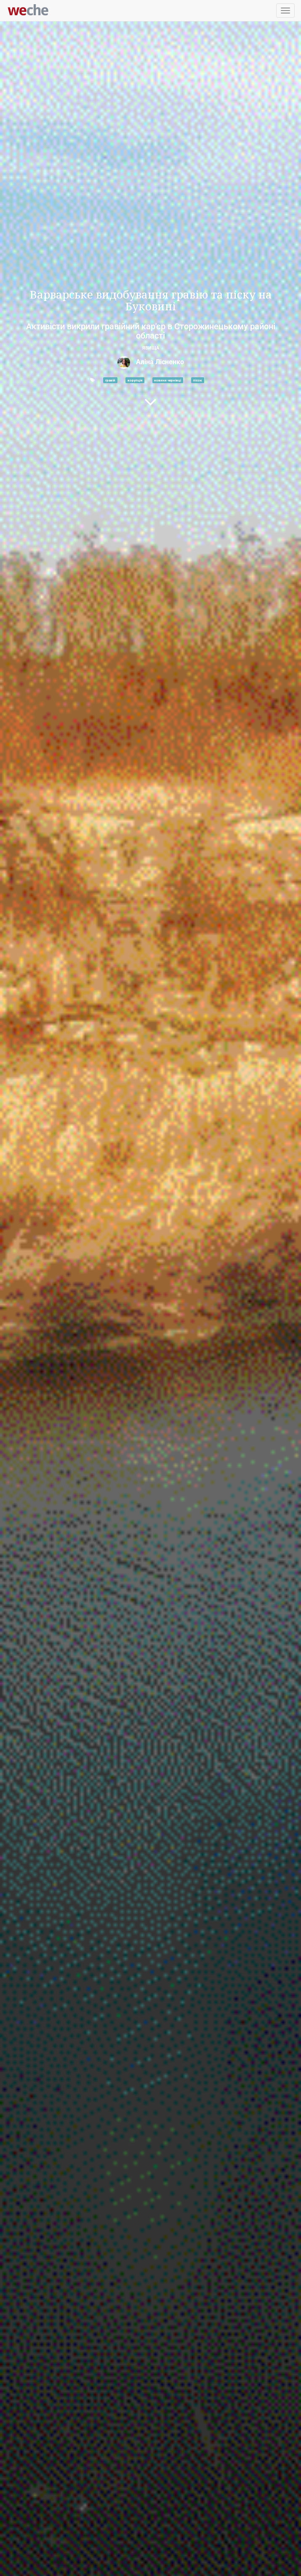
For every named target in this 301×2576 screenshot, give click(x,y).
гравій (110, 380)
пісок (197, 380)
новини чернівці (167, 380)
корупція (135, 380)
